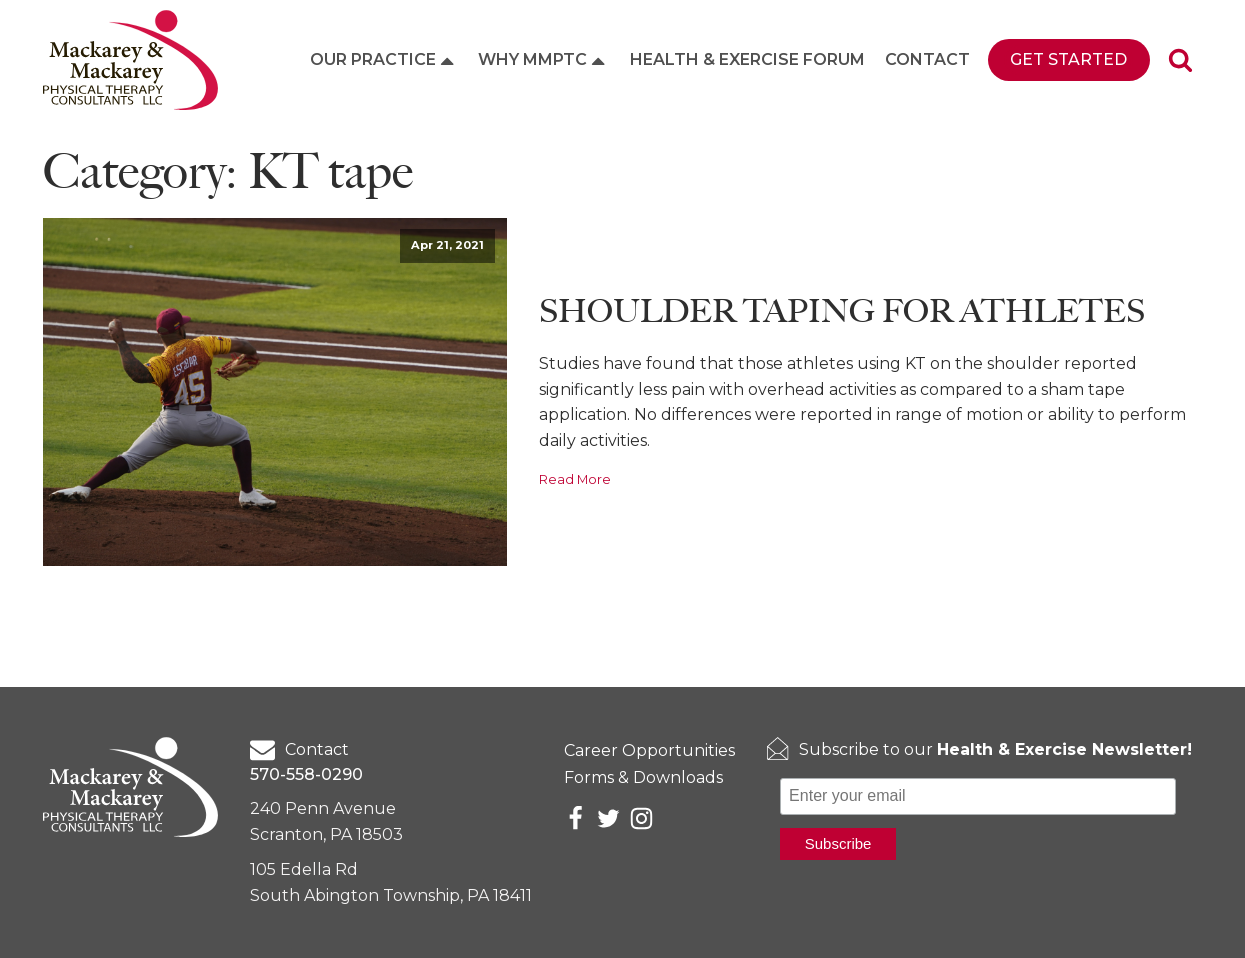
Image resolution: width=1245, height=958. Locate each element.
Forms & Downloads (643, 777)
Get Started (1068, 59)
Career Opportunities (649, 750)
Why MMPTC (543, 60)
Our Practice (384, 60)
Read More (575, 479)
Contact (927, 59)
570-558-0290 (306, 774)
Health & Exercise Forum (747, 59)
